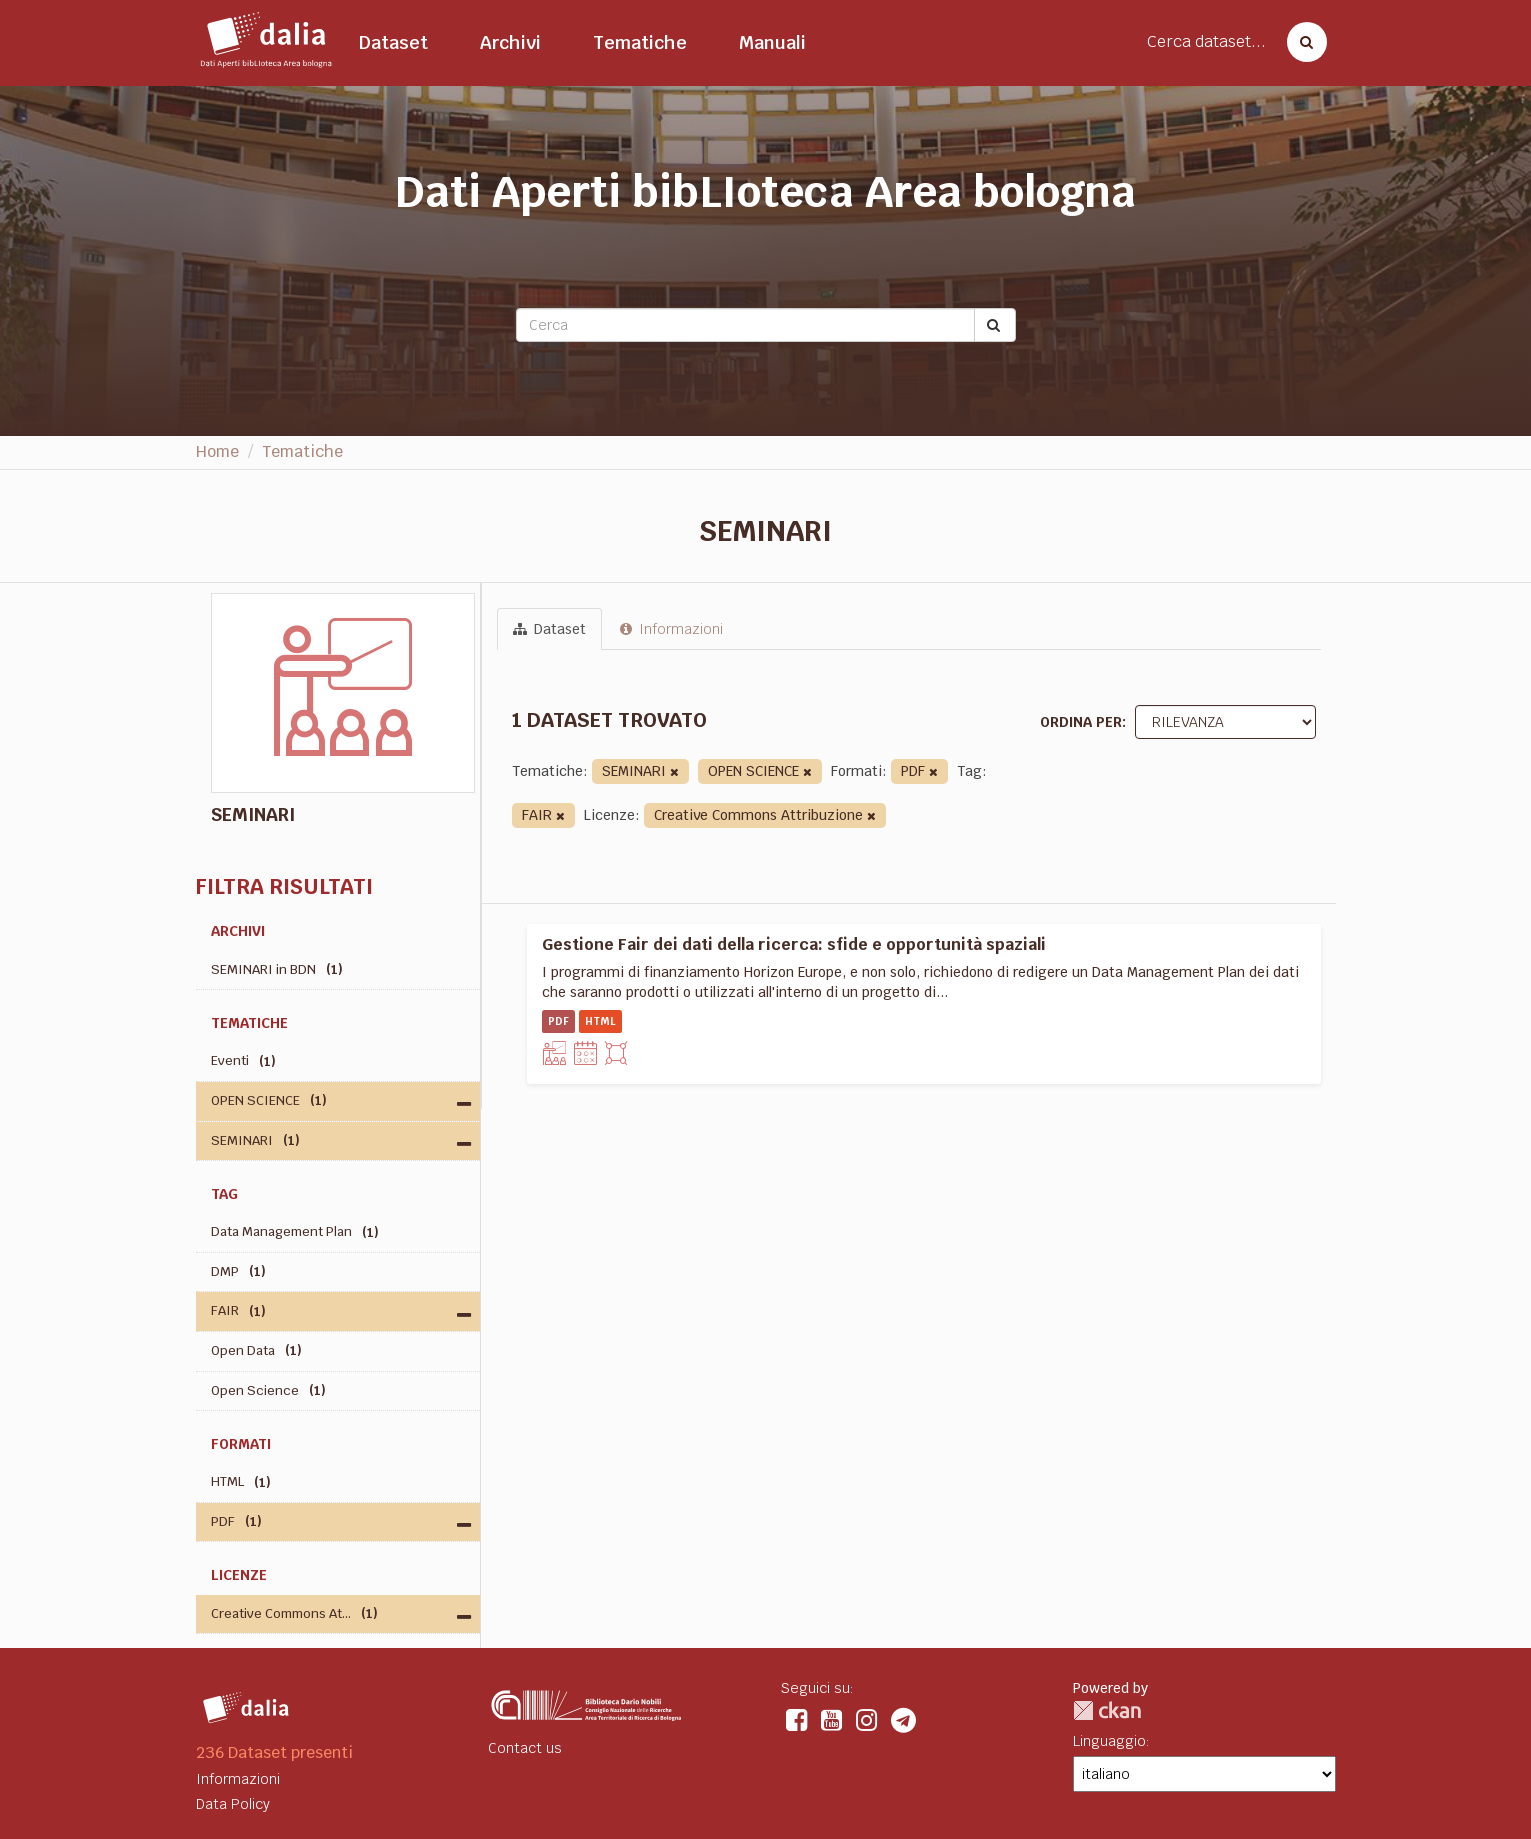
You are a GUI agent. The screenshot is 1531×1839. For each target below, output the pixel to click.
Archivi (510, 42)
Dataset (393, 42)
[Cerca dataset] (1301, 42)
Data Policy (233, 1804)
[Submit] (995, 325)
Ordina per (1081, 722)
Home (217, 451)
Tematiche (640, 42)
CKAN (1107, 1710)
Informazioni (671, 629)
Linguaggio (1109, 1741)
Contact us (525, 1748)
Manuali (772, 42)
